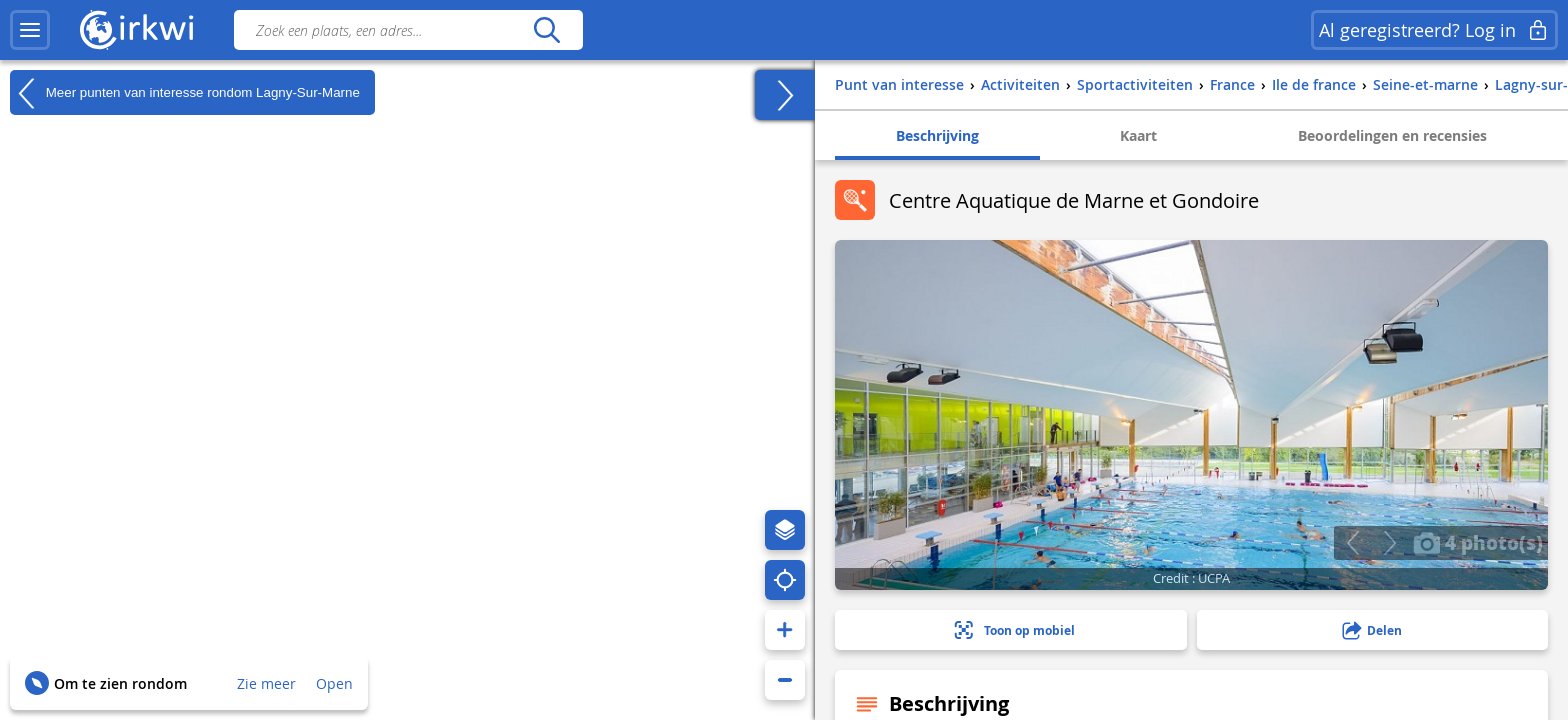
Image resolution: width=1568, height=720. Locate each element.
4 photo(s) (1478, 542)
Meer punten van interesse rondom (185, 93)
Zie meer (266, 683)
